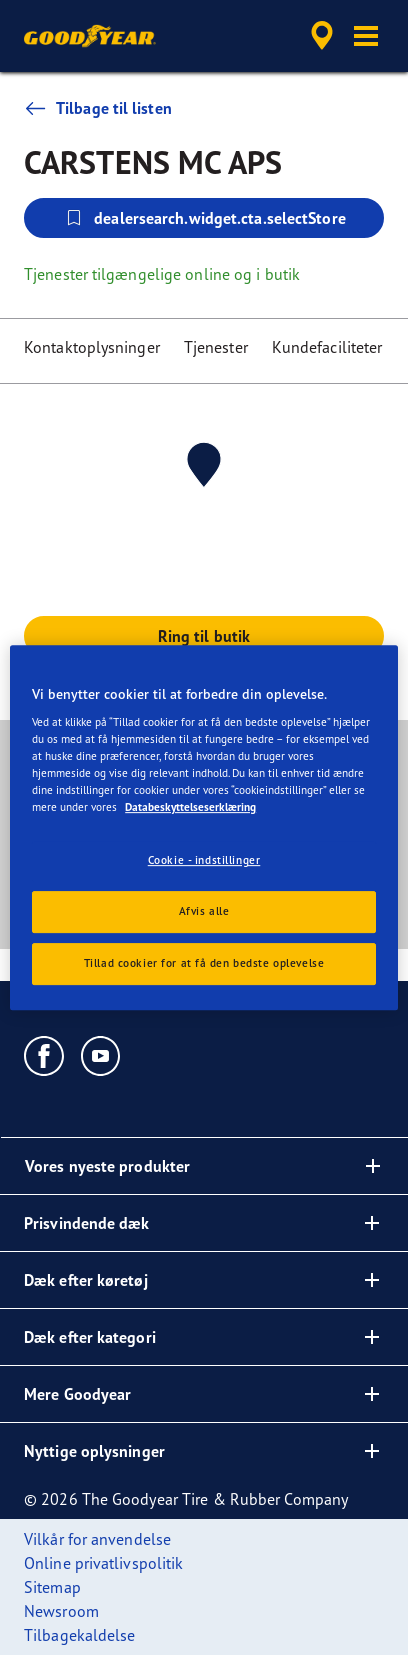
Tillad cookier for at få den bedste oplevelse (204, 963)
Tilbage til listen (98, 108)
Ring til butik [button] (204, 636)
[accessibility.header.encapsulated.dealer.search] (322, 36)
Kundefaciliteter (327, 347)
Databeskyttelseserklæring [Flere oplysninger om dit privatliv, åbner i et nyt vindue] (190, 808)
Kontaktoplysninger (92, 347)
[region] (204, 828)
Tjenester (216, 347)
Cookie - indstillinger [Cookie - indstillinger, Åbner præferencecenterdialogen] (204, 861)
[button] (366, 36)
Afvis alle (204, 912)
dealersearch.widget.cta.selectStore (204, 218)
